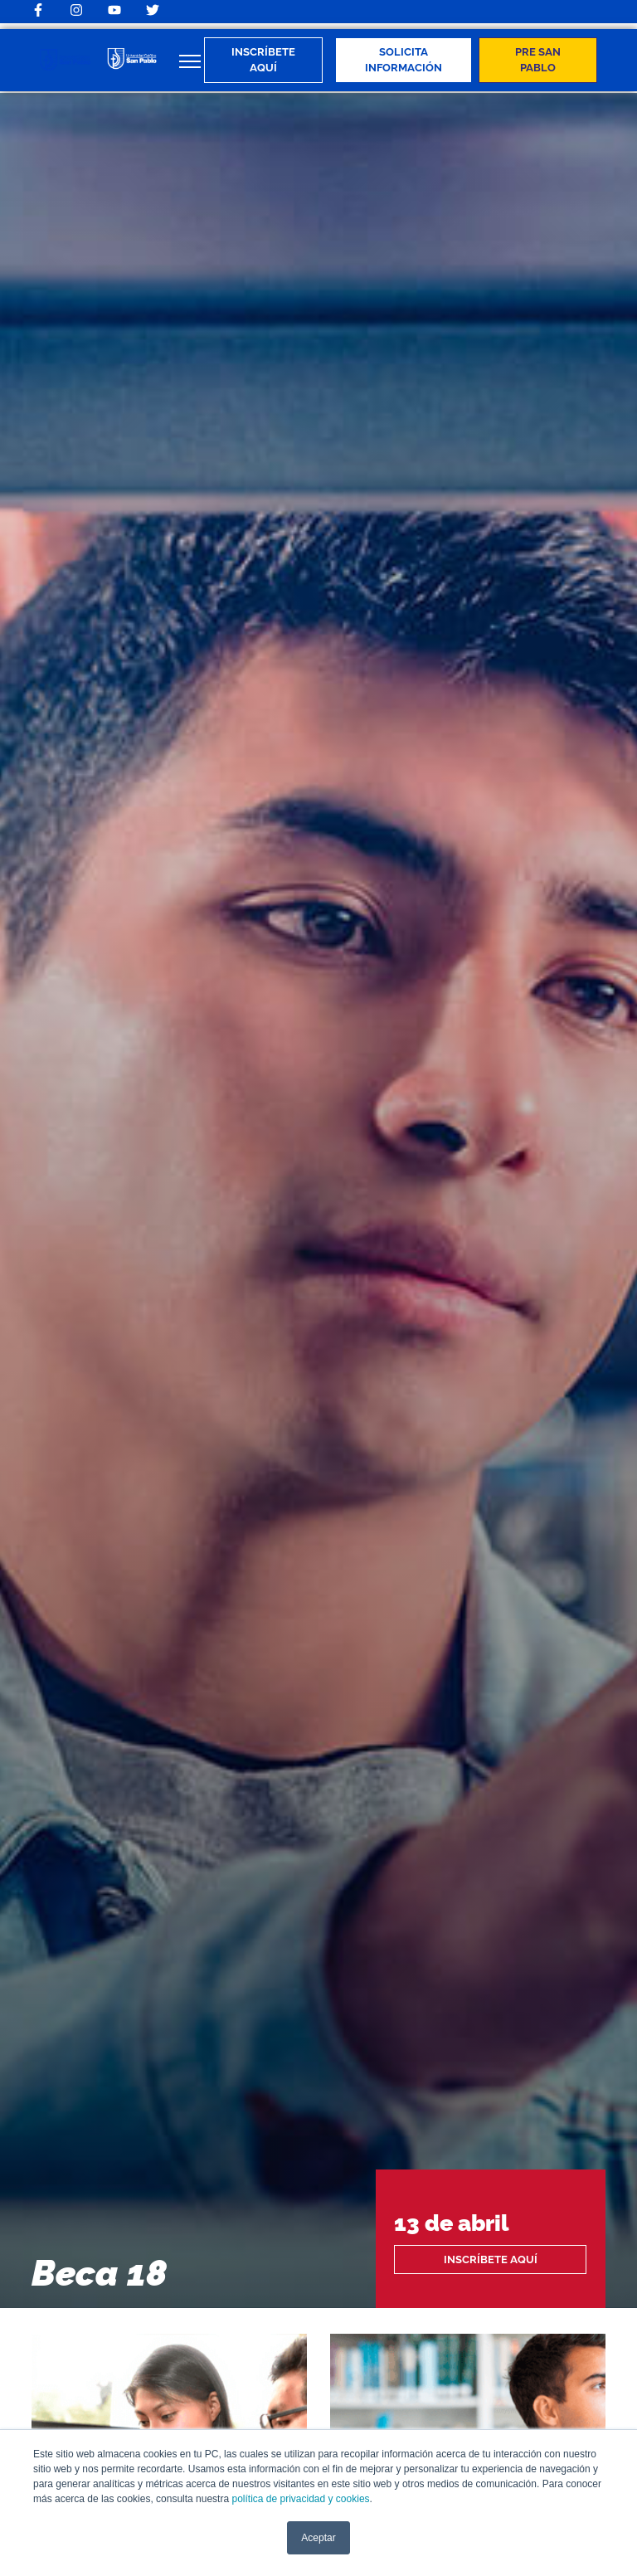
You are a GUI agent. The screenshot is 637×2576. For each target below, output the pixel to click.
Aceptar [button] (318, 2538)
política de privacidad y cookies (300, 2499)
